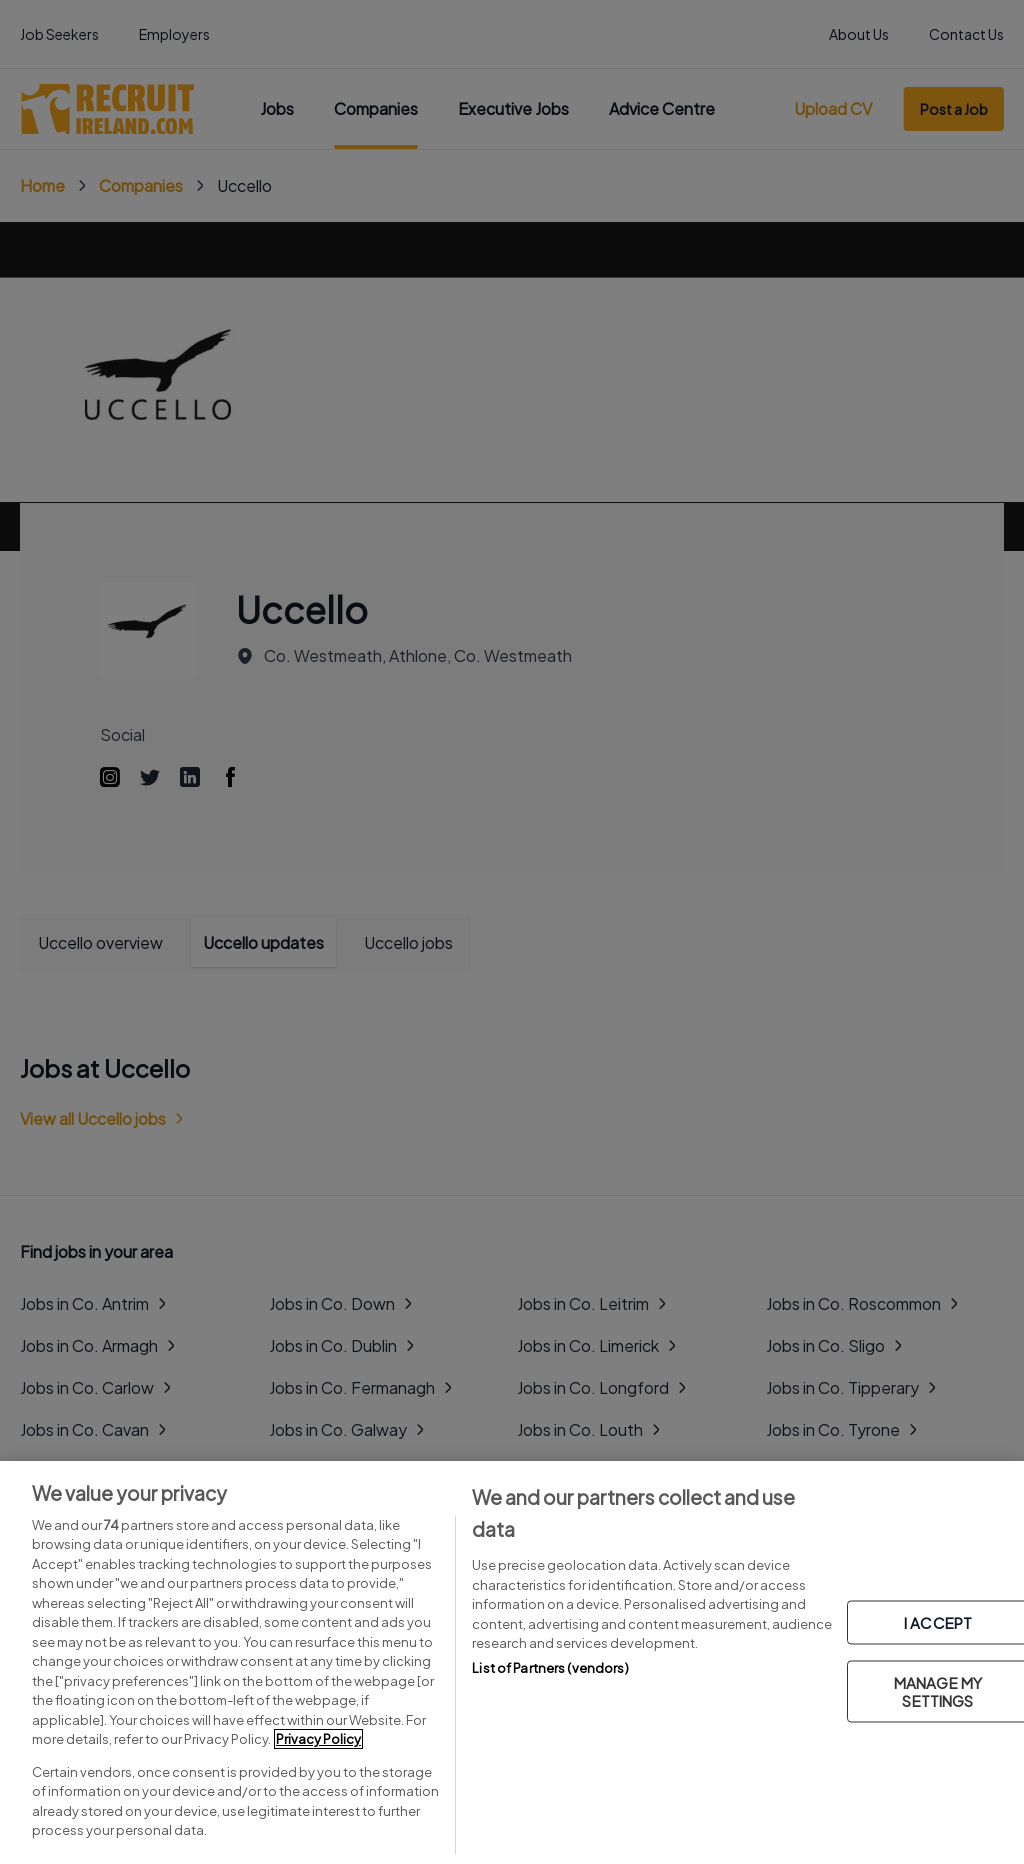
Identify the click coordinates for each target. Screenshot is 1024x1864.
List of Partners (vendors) (550, 1668)
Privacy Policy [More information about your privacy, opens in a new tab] (318, 1739)
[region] (512, 1662)
